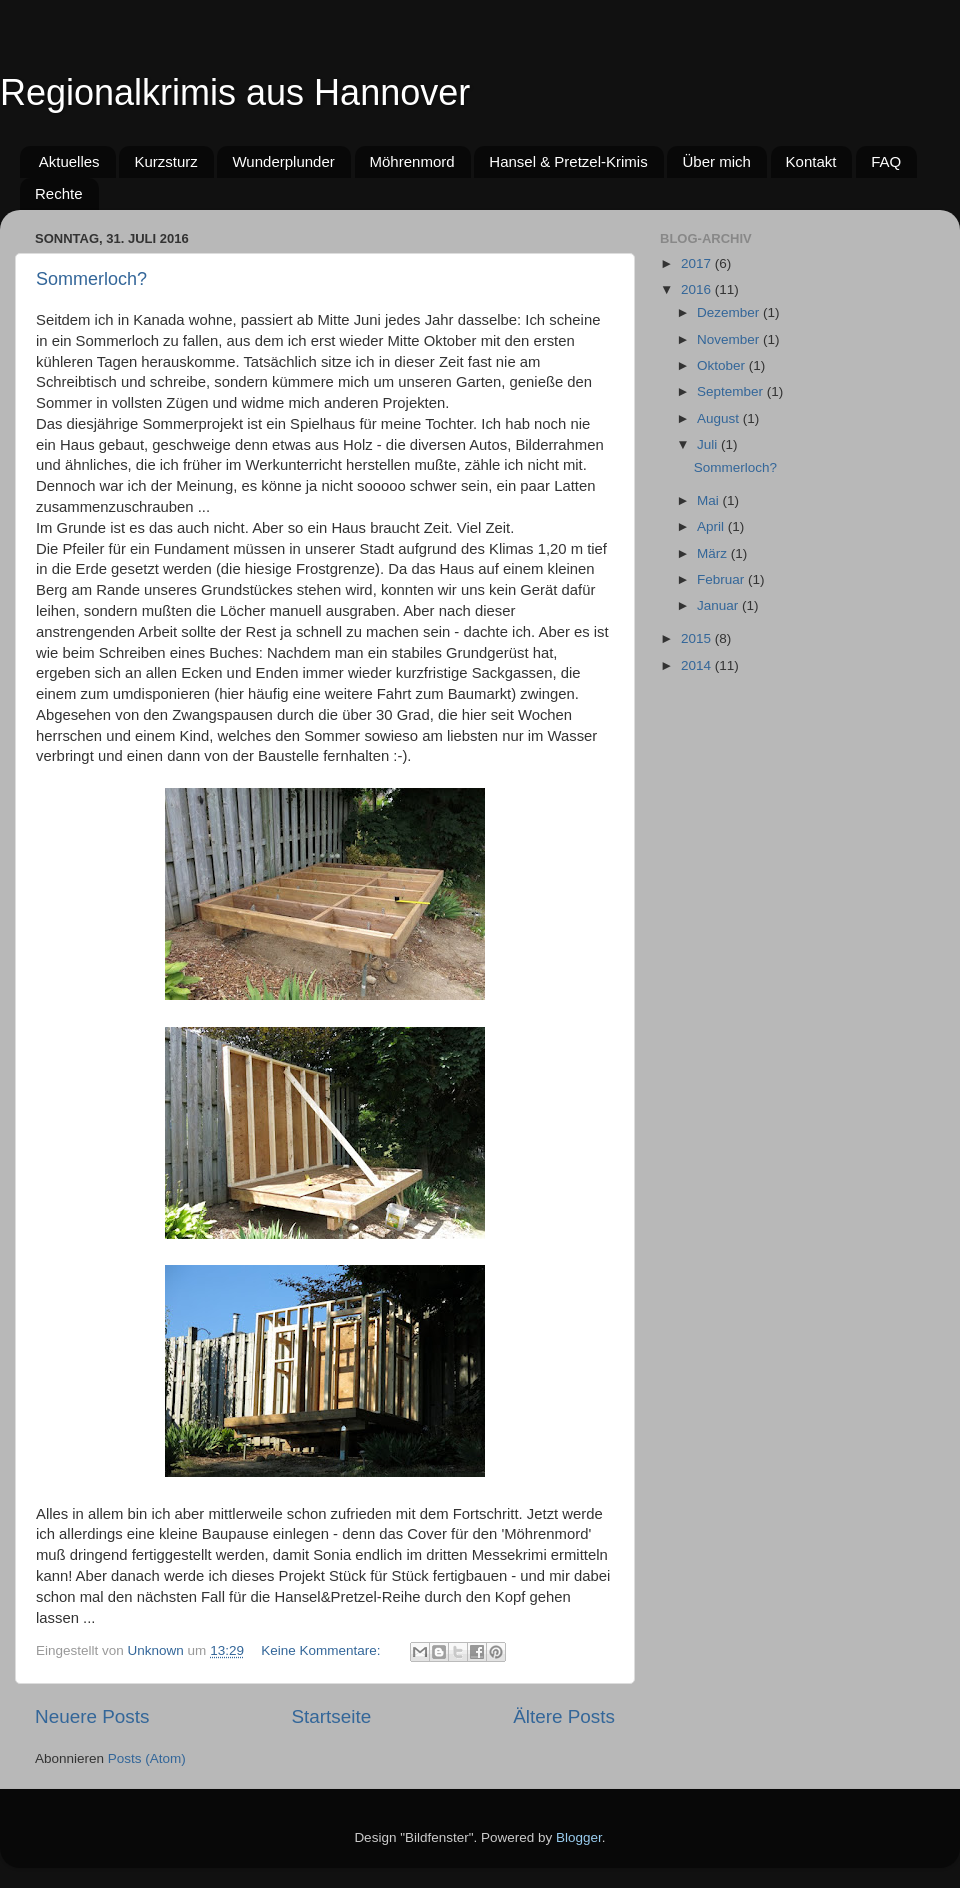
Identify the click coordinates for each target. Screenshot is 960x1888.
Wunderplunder (283, 161)
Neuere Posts (92, 1716)
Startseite (331, 1716)
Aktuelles (69, 161)
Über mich (716, 161)
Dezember (730, 312)
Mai (710, 500)
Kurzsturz (165, 161)
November (730, 339)
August (720, 418)
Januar (719, 605)
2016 (698, 289)
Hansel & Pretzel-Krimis (568, 161)
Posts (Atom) (147, 1758)
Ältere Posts (564, 1716)
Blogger (579, 1837)
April (712, 526)
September (732, 391)
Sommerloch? (91, 279)
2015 (698, 638)
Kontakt (811, 161)
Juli (709, 444)
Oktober (723, 365)
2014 (698, 665)
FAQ (886, 161)
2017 (698, 263)
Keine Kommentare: (322, 1650)
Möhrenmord (412, 161)
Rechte (59, 193)
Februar (722, 579)
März (714, 553)
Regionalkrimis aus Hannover (235, 92)
